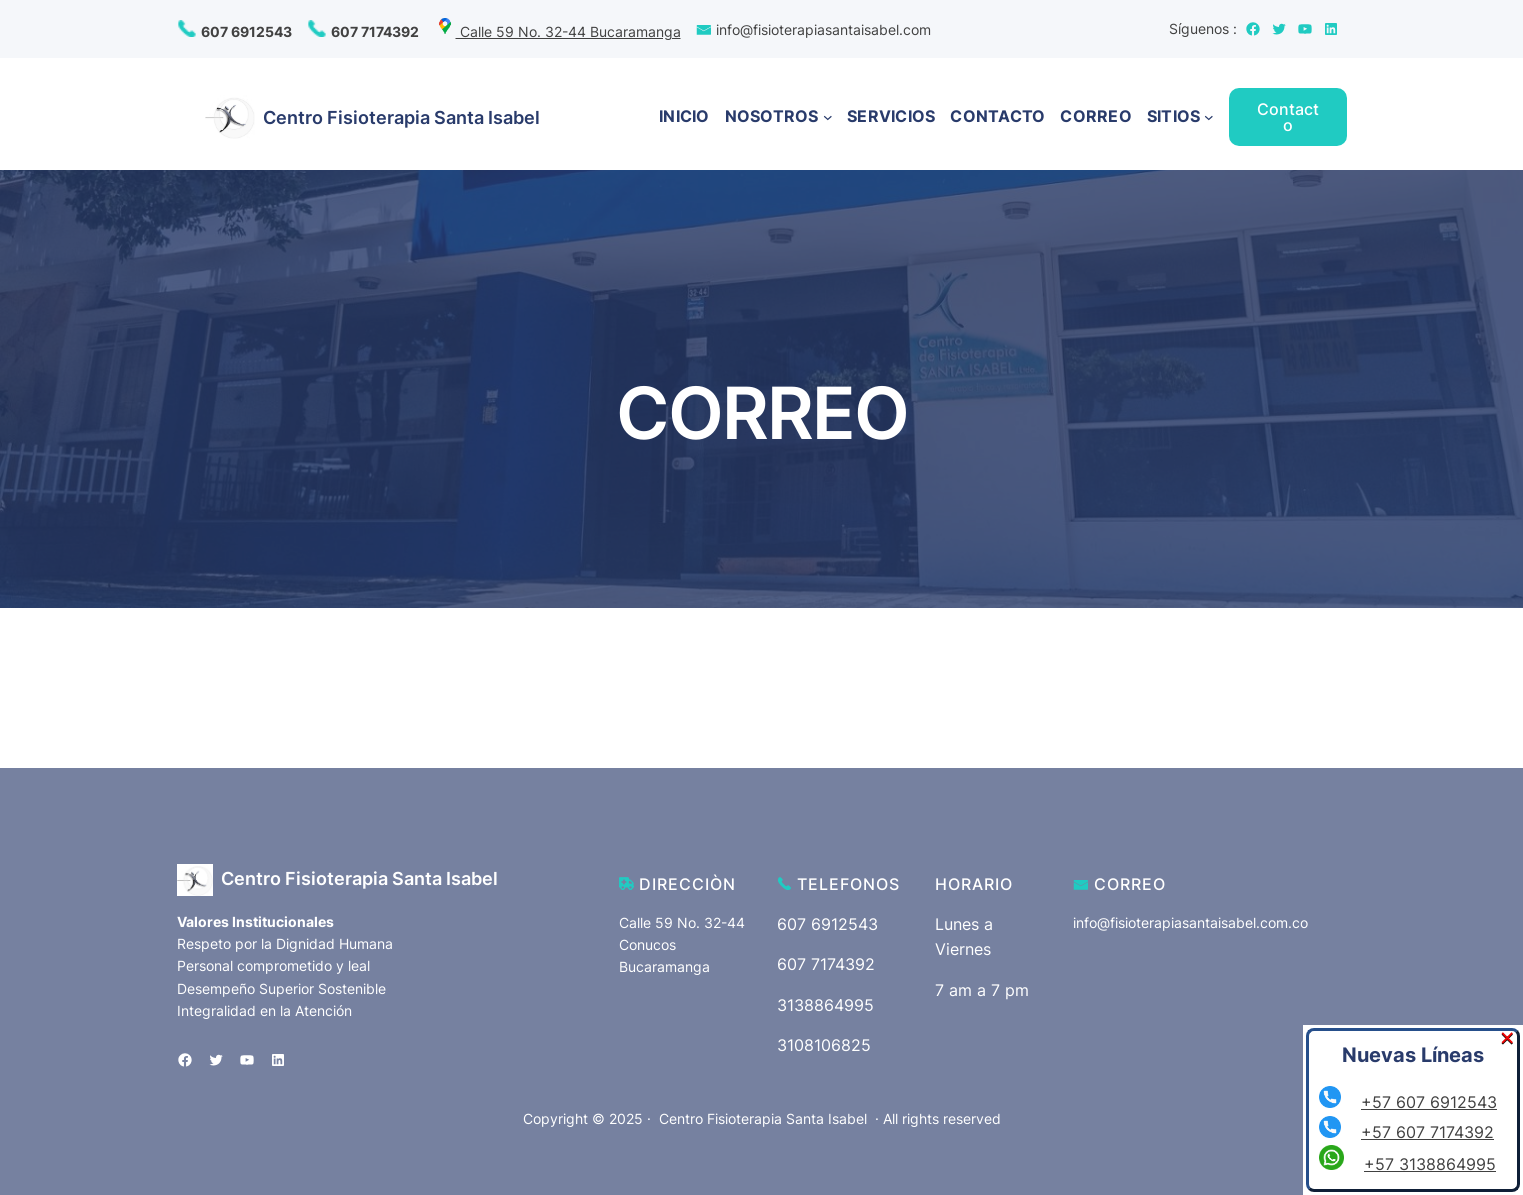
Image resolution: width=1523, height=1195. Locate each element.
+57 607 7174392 (1427, 1132)
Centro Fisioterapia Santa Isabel (401, 117)
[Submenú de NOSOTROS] (828, 117)
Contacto (1288, 117)
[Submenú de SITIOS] (1209, 117)
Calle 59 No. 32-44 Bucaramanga (557, 31)
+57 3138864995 (1430, 1164)
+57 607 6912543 (1429, 1102)
